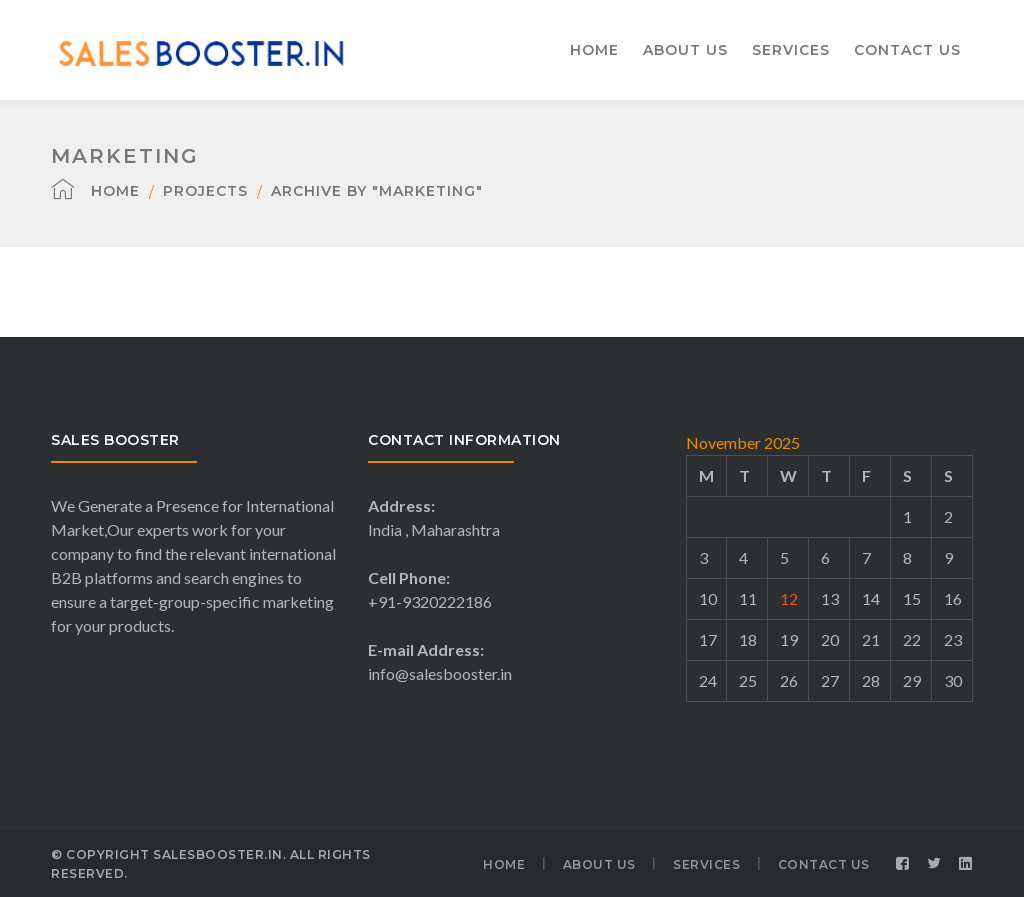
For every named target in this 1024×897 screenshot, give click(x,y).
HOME (504, 864)
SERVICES (706, 864)
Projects (205, 191)
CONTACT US (824, 864)
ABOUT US (599, 864)
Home (115, 191)
